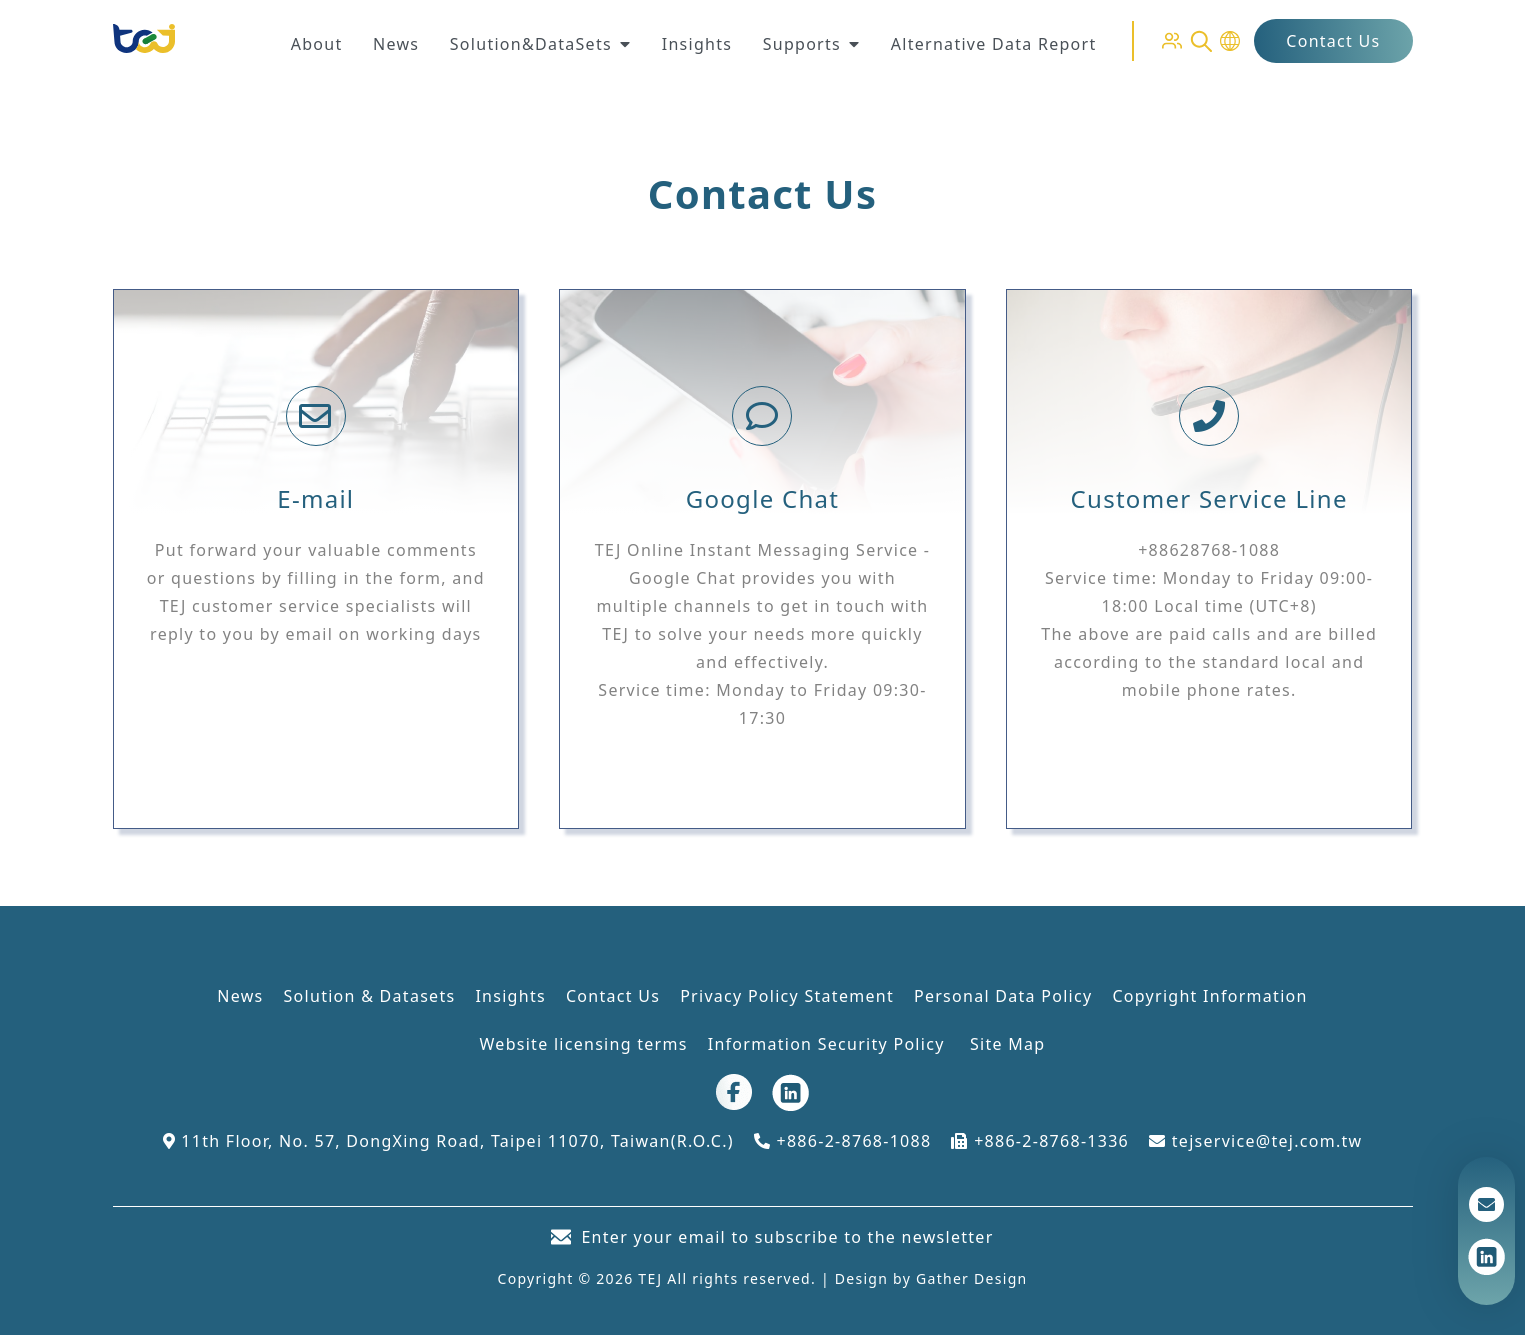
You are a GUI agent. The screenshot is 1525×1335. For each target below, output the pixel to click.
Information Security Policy (829, 1044)
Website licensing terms (584, 1044)
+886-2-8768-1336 (1040, 1141)
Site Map (1007, 1044)
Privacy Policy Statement (787, 996)
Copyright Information (1209, 996)
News (240, 996)
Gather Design (971, 1278)
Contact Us (1333, 41)
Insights (510, 996)
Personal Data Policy (1003, 996)
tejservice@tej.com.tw (1255, 1141)
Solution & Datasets (370, 996)
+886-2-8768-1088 (843, 1141)
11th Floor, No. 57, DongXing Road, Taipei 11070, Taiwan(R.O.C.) (448, 1141)
